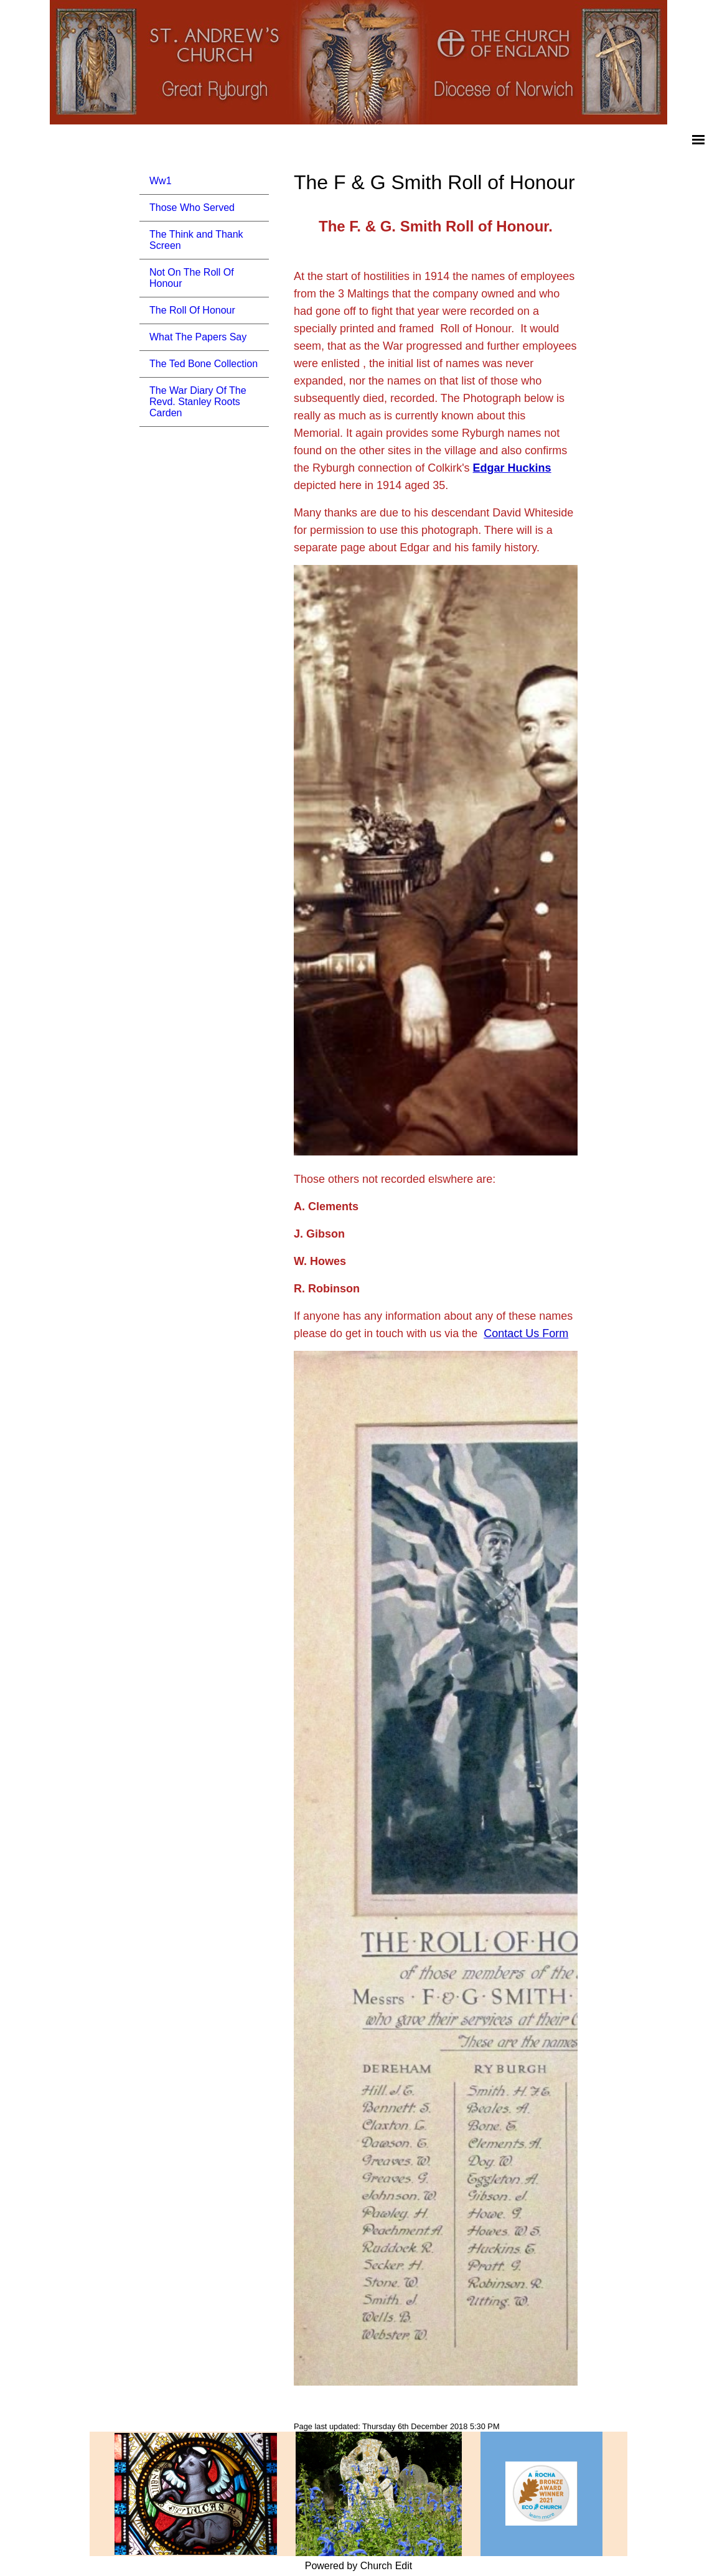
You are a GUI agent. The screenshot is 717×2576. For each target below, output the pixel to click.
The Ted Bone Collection (203, 363)
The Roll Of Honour (192, 310)
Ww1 (160, 180)
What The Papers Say (197, 337)
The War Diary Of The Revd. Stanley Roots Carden (197, 401)
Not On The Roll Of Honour (191, 278)
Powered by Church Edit (359, 2565)
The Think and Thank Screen (196, 240)
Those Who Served (192, 207)
